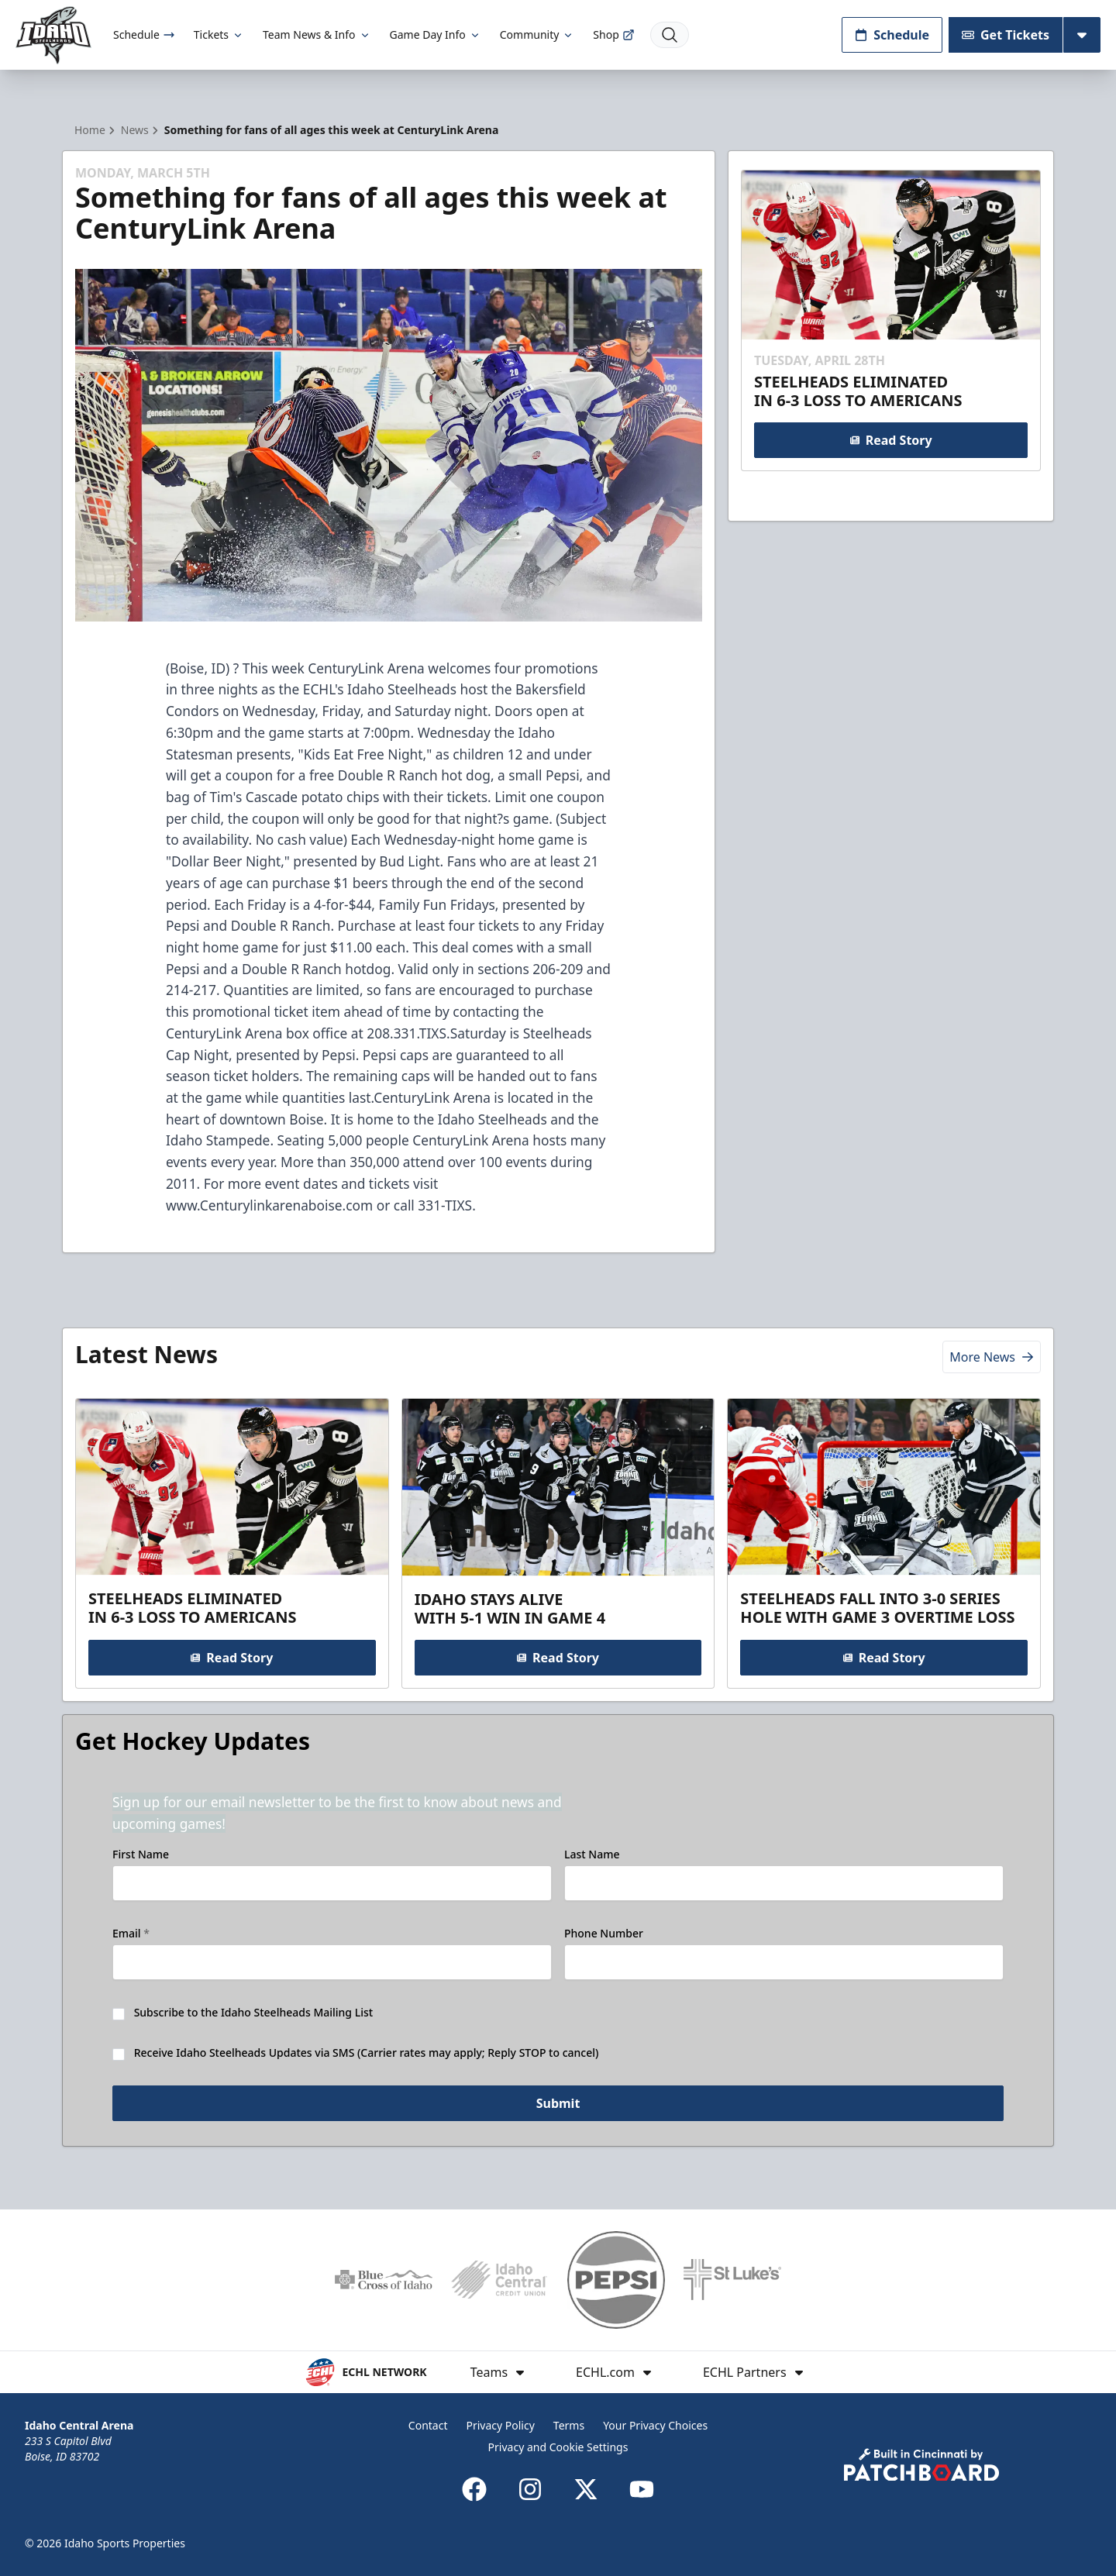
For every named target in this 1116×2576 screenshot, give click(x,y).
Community (537, 34)
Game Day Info (435, 34)
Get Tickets (1005, 34)
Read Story (890, 440)
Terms (568, 2425)
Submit (558, 2103)
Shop (613, 34)
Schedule (144, 34)
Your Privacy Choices (655, 2425)
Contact (428, 2425)
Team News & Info (316, 34)
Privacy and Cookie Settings (558, 2447)
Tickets (219, 34)
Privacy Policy (500, 2425)
